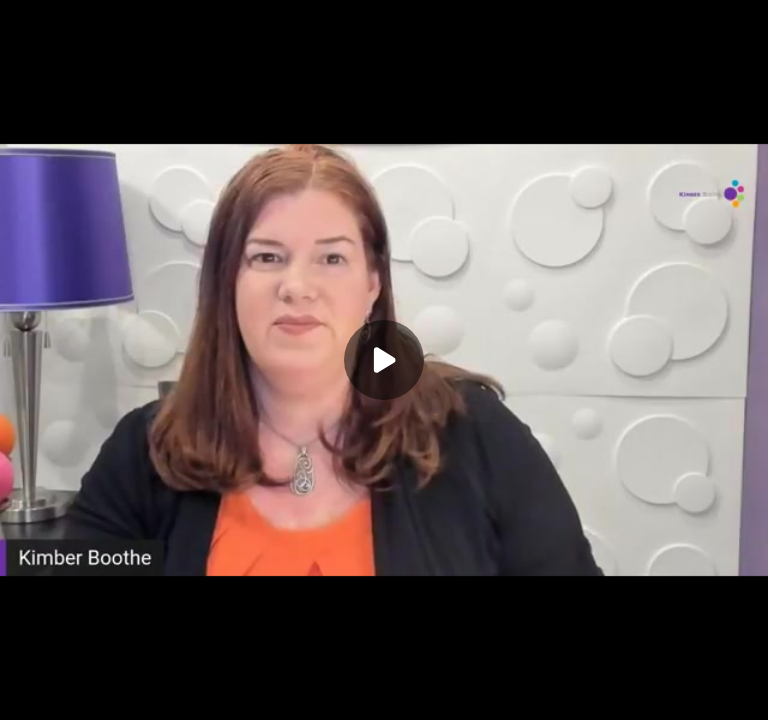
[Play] (384, 360)
